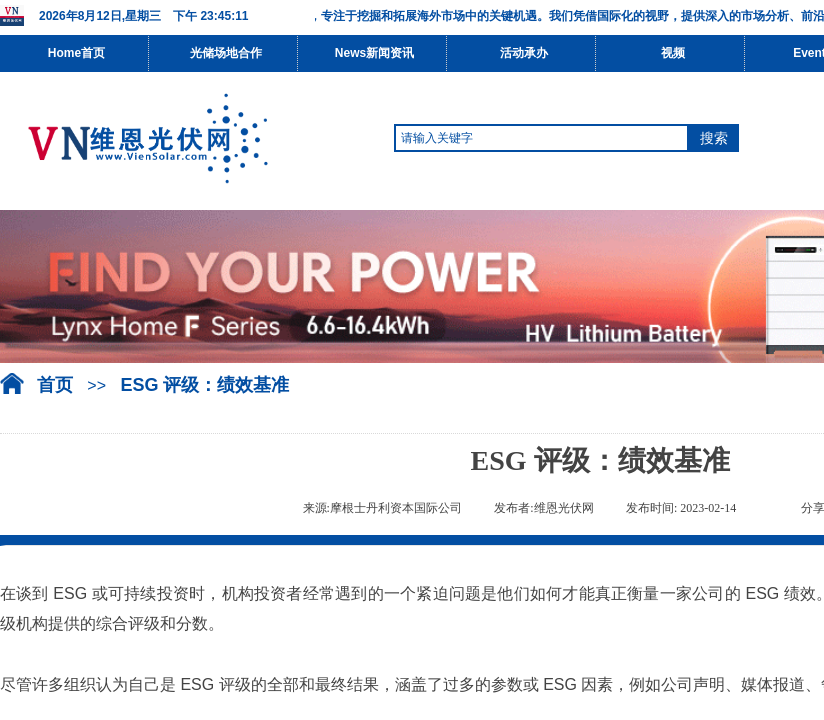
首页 (55, 385)
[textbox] (541, 138)
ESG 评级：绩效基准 (204, 385)
